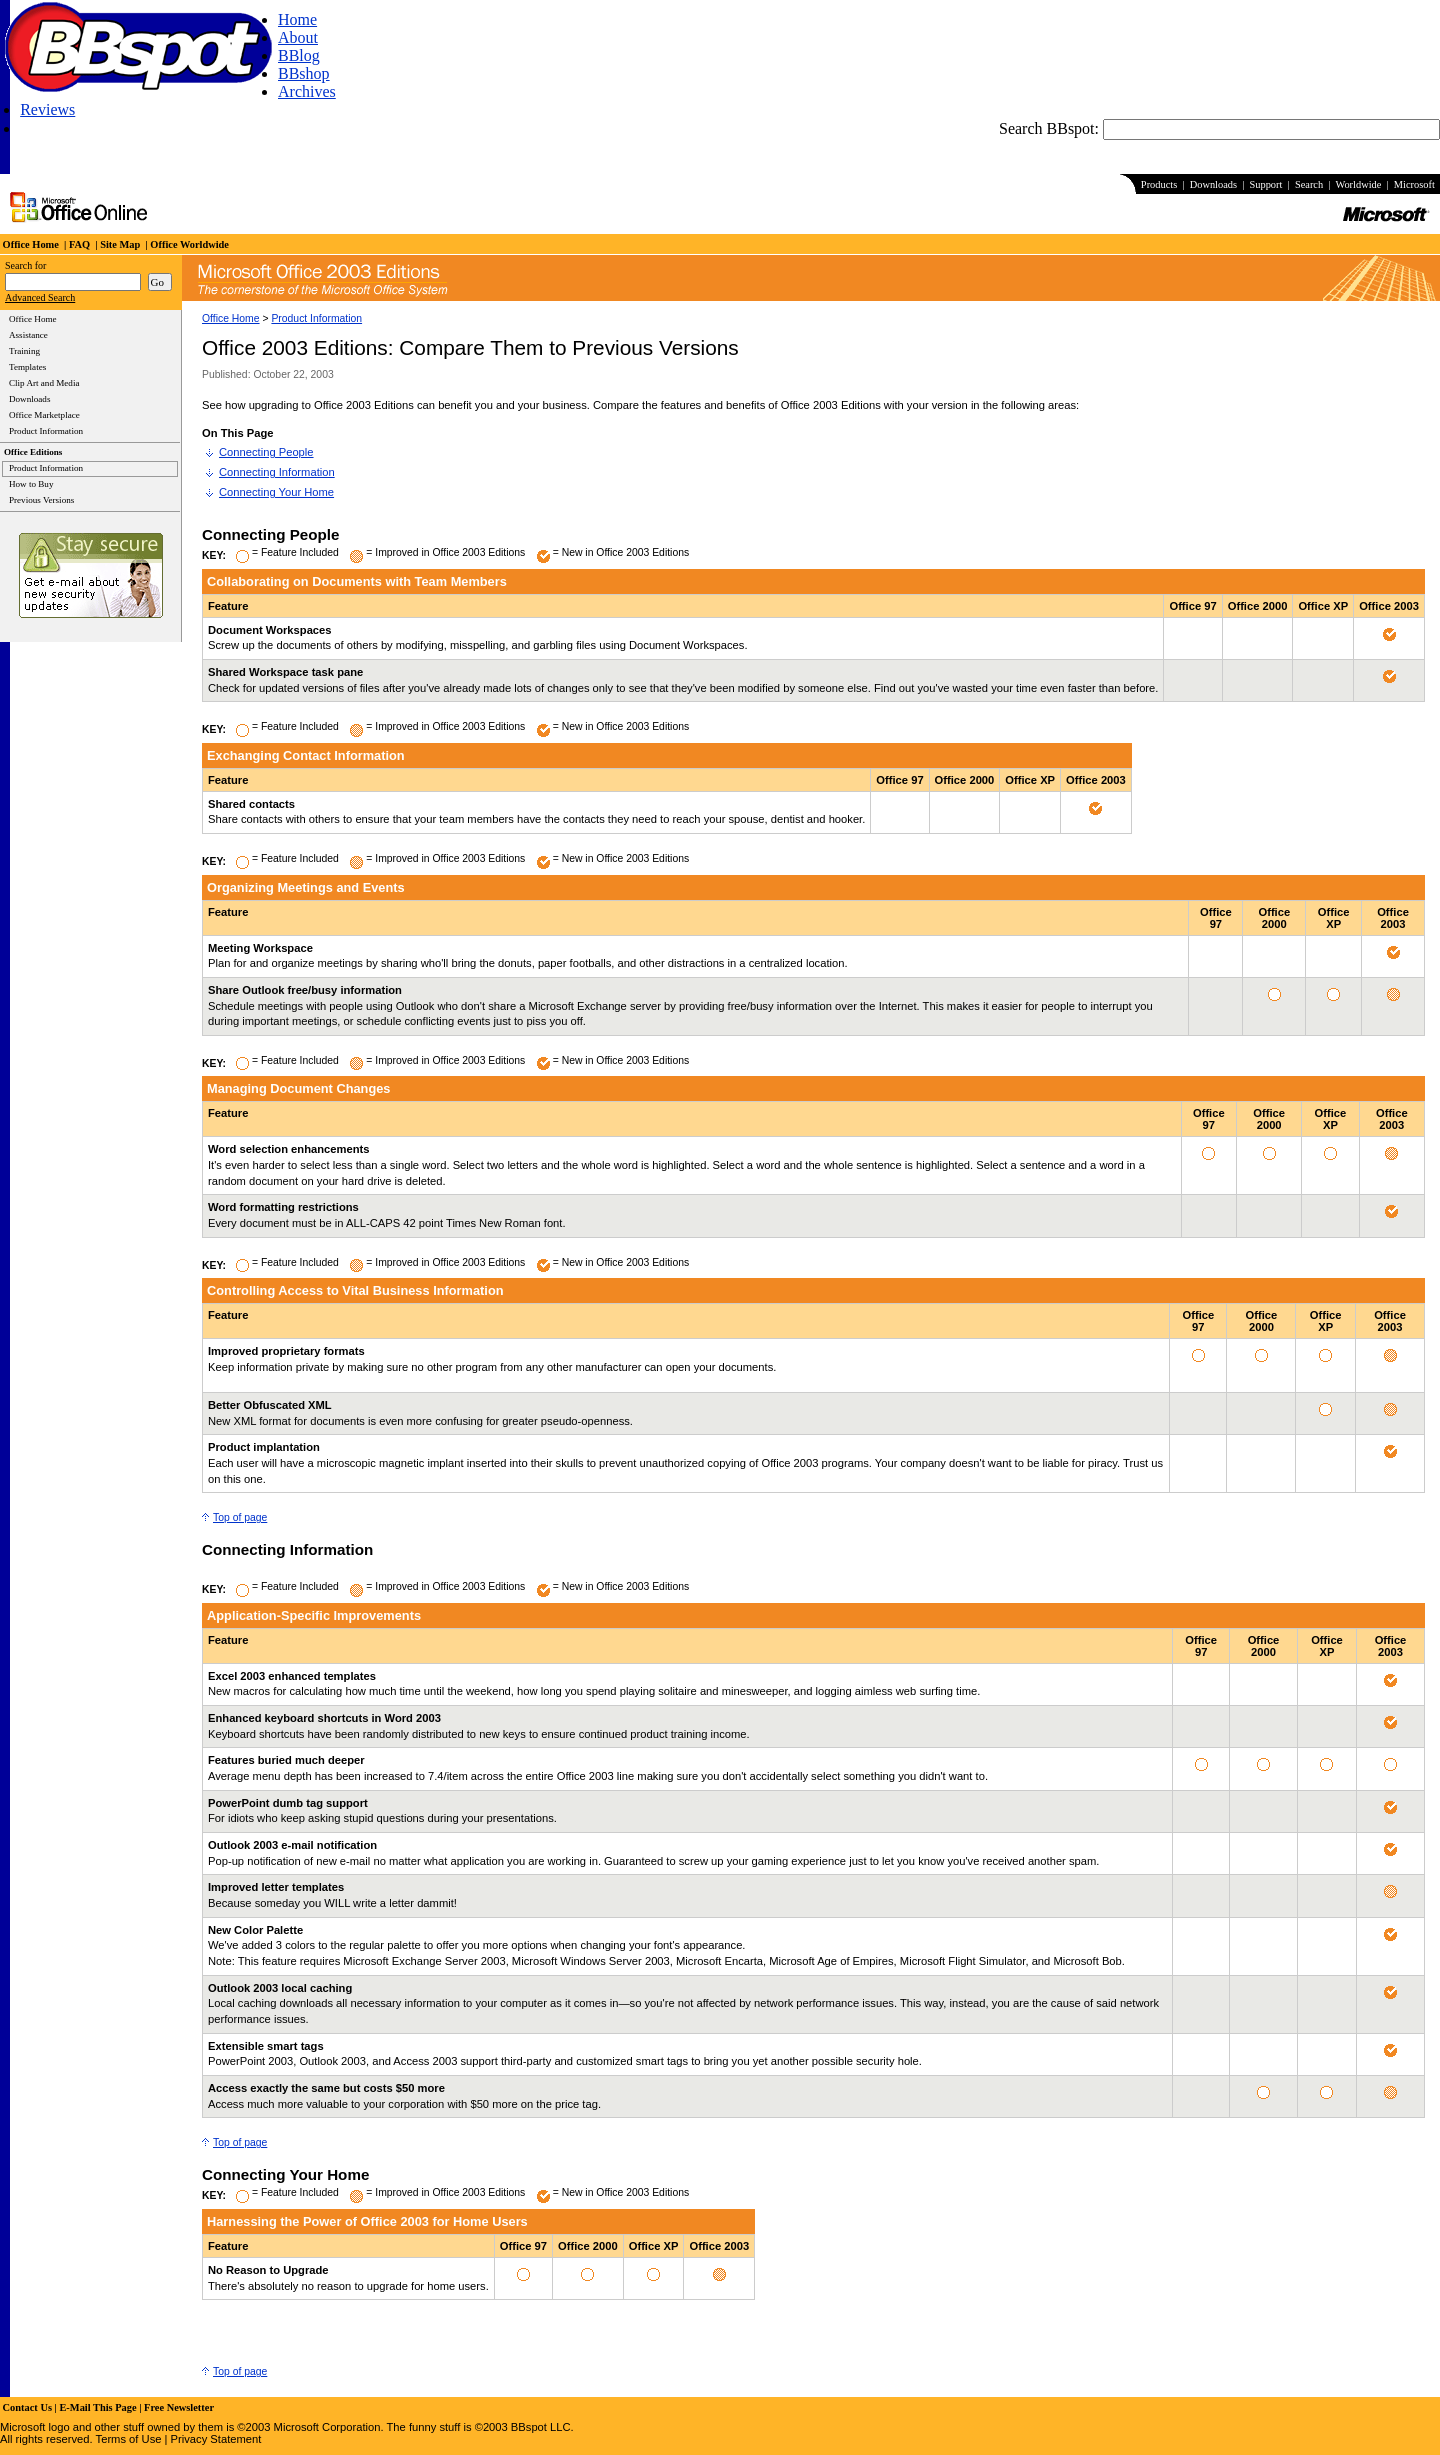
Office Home (231, 318)
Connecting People (266, 452)
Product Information (316, 318)
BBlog (299, 55)
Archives (307, 91)
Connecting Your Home (276, 492)
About (298, 37)
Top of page (240, 1517)
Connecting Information (277, 472)
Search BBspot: (1051, 128)
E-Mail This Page (97, 2407)
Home (297, 19)
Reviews (47, 109)
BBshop (304, 73)
